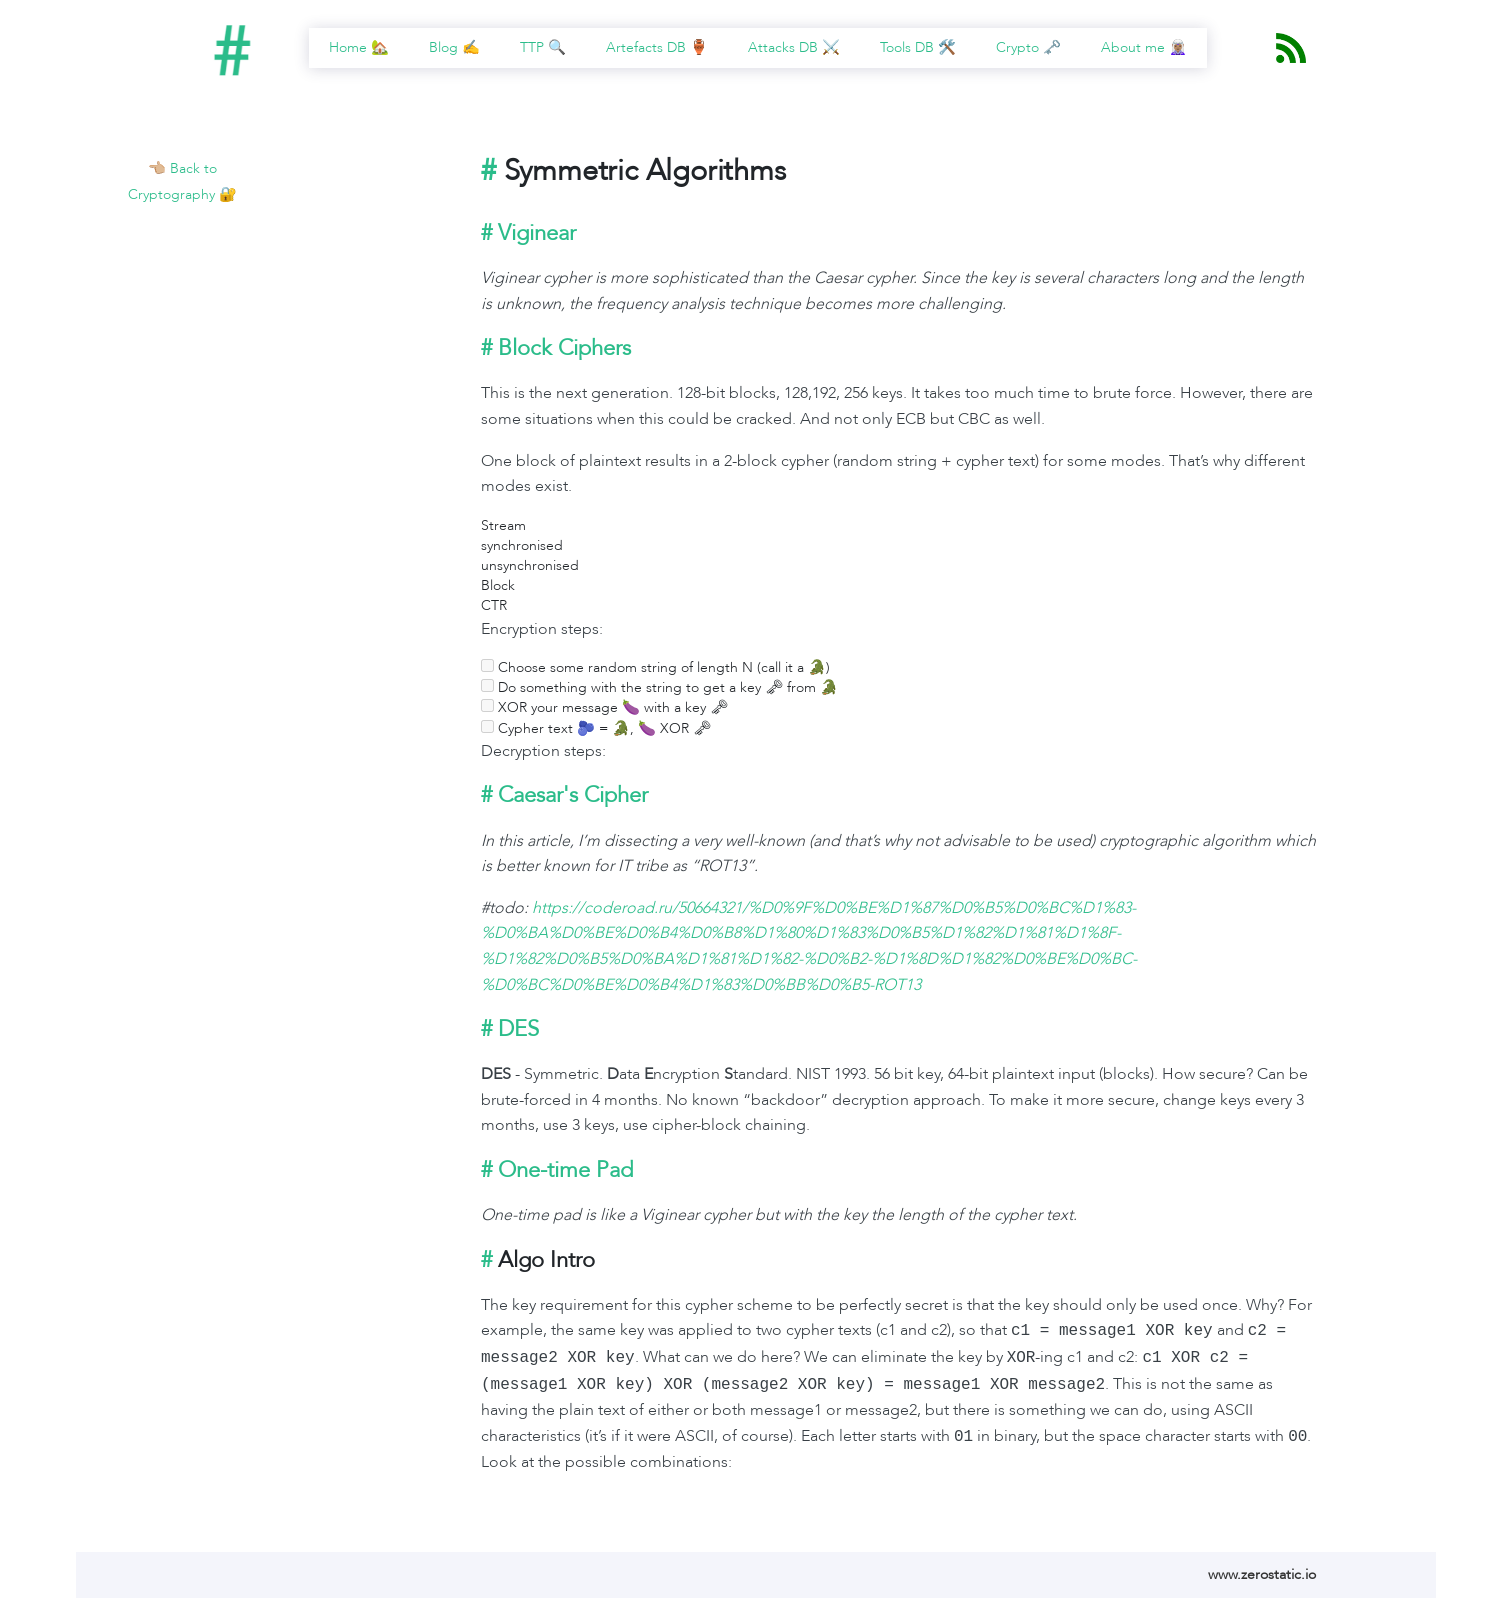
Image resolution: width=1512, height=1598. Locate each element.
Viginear (537, 233)
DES (518, 1029)
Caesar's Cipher (573, 795)
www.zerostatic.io (1262, 1574)
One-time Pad (565, 1170)
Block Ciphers (564, 348)
